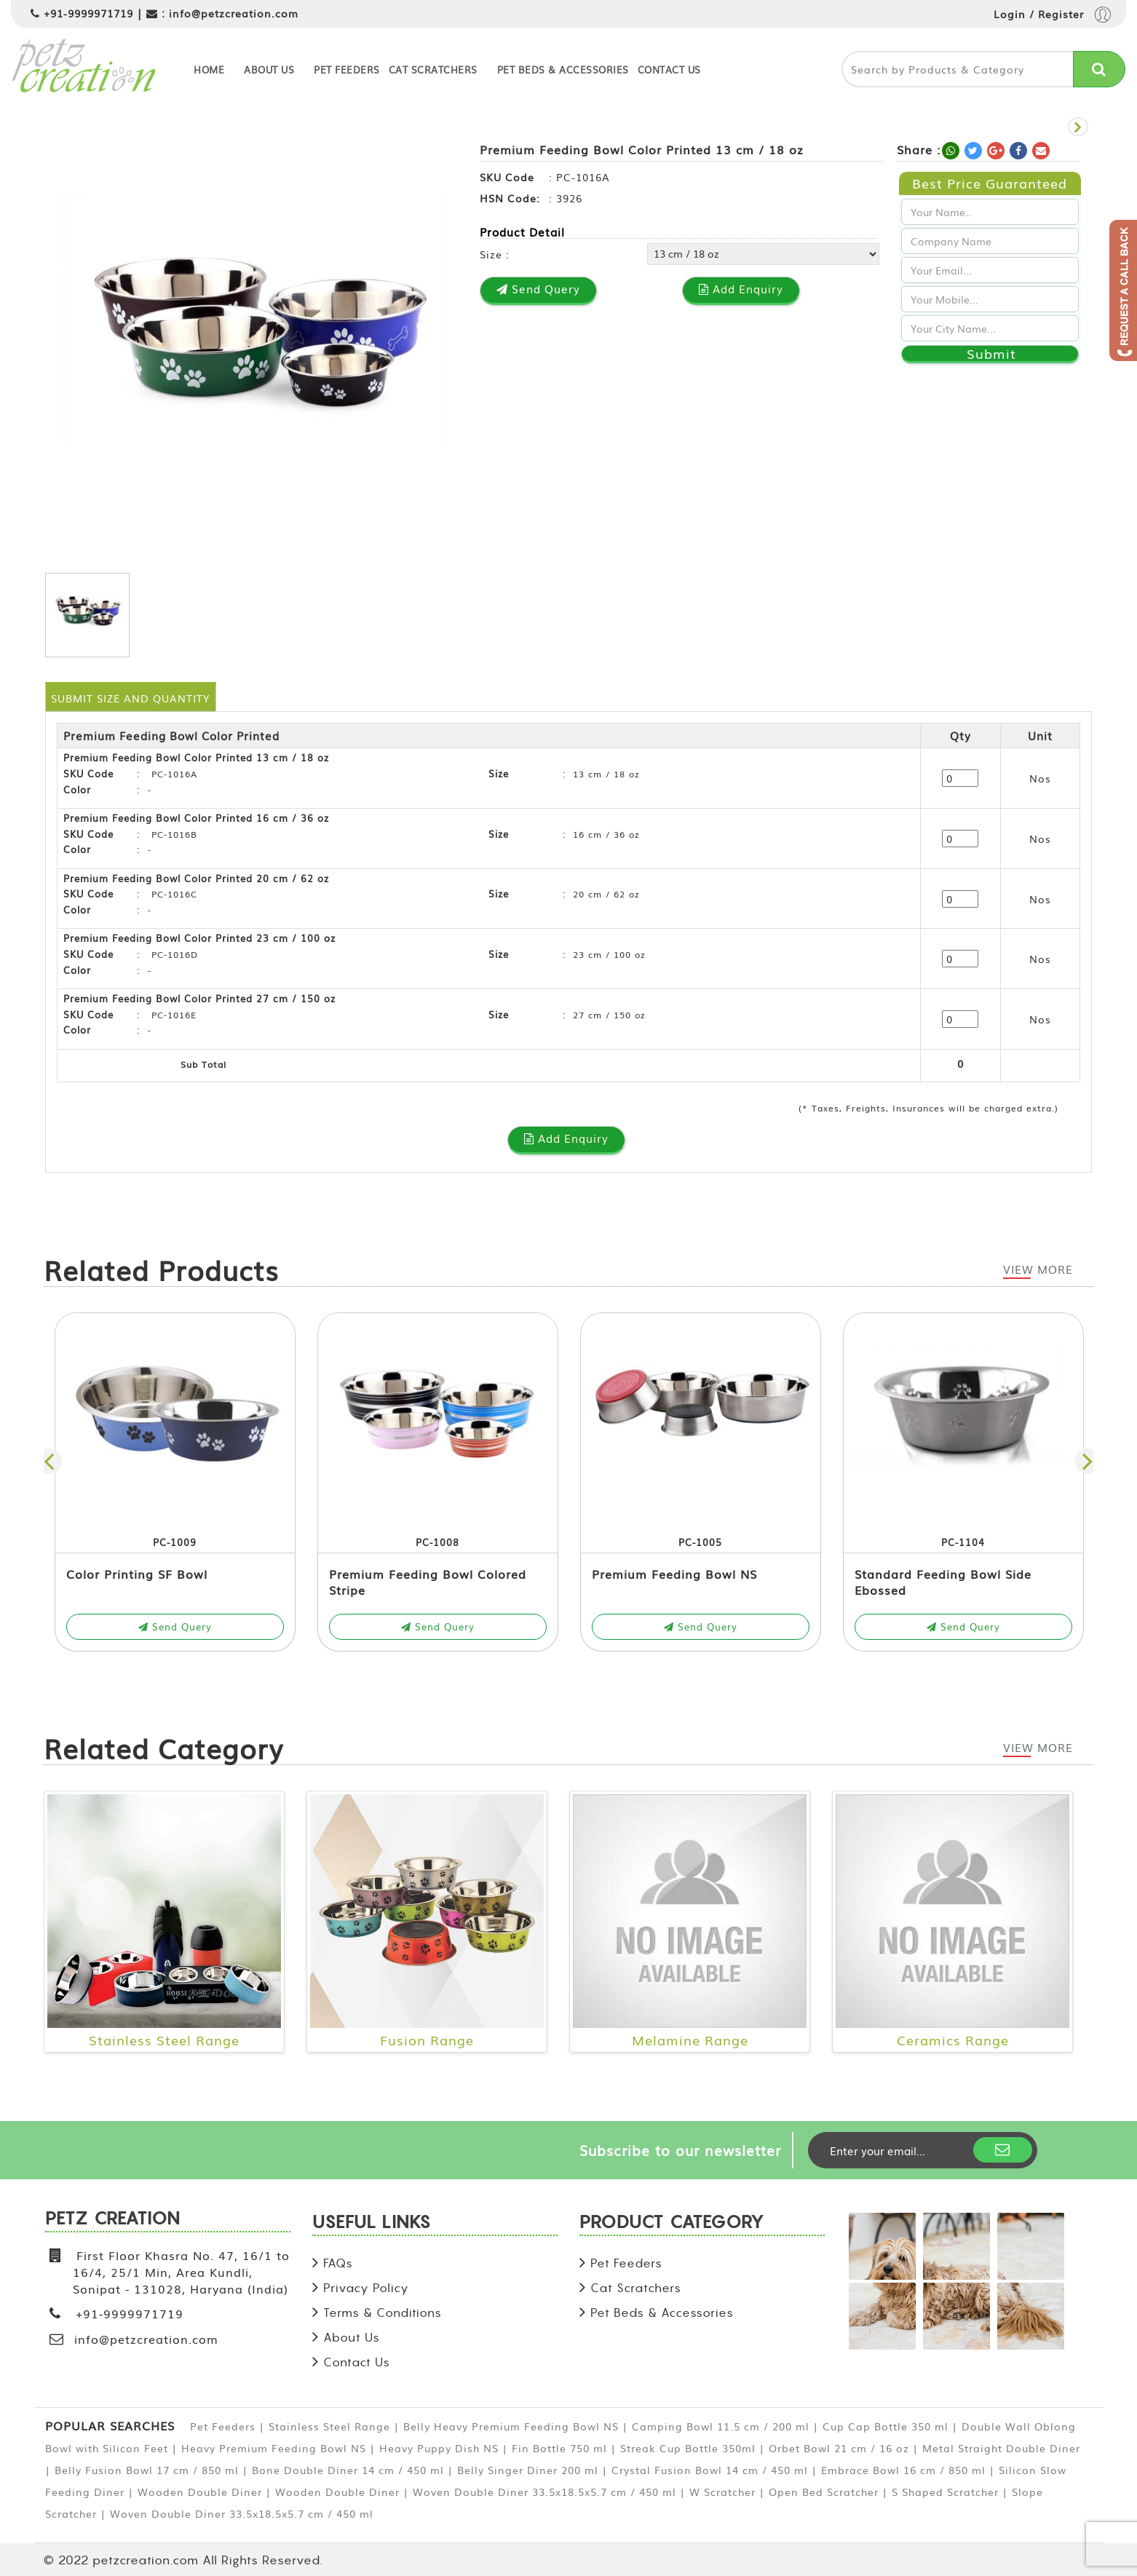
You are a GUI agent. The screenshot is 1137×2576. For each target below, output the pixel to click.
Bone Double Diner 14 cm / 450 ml (348, 2469)
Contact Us (669, 69)
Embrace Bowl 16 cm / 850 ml (903, 2469)
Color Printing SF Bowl (136, 1573)
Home (209, 69)
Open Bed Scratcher (824, 2491)
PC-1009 (175, 1542)
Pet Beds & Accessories (563, 69)
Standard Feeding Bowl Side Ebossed (943, 1581)
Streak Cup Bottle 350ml (688, 2448)
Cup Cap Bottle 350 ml (885, 2426)
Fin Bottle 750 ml (559, 2448)
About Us (269, 69)
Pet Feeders (347, 69)
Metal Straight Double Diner (1001, 2448)
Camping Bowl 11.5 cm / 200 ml (720, 2426)
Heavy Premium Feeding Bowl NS (273, 2448)
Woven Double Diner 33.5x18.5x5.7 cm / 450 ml (544, 2491)
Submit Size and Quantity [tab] (130, 698)
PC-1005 (700, 1542)
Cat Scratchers (433, 69)
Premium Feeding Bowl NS (674, 1573)
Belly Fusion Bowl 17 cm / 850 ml (147, 2469)
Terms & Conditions (382, 2312)
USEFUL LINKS (371, 2224)
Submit (991, 353)
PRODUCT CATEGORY (671, 2224)
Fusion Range (427, 2039)
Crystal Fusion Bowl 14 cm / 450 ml (709, 2469)
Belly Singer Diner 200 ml (527, 2469)
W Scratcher (722, 2491)
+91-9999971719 (88, 13)
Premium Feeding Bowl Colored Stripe (427, 1581)
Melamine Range (690, 2039)
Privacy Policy (366, 2287)
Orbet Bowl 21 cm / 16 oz (839, 2448)
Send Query (175, 1626)
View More (1038, 1269)
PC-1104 (963, 1542)
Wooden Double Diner (200, 2491)
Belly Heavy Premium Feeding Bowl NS (511, 2426)
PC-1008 (437, 1542)
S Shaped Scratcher (945, 2491)
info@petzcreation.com (233, 13)
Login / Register (1052, 16)
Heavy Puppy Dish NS (439, 2448)
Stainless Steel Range (164, 2039)
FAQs (338, 2263)
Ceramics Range (953, 2039)
